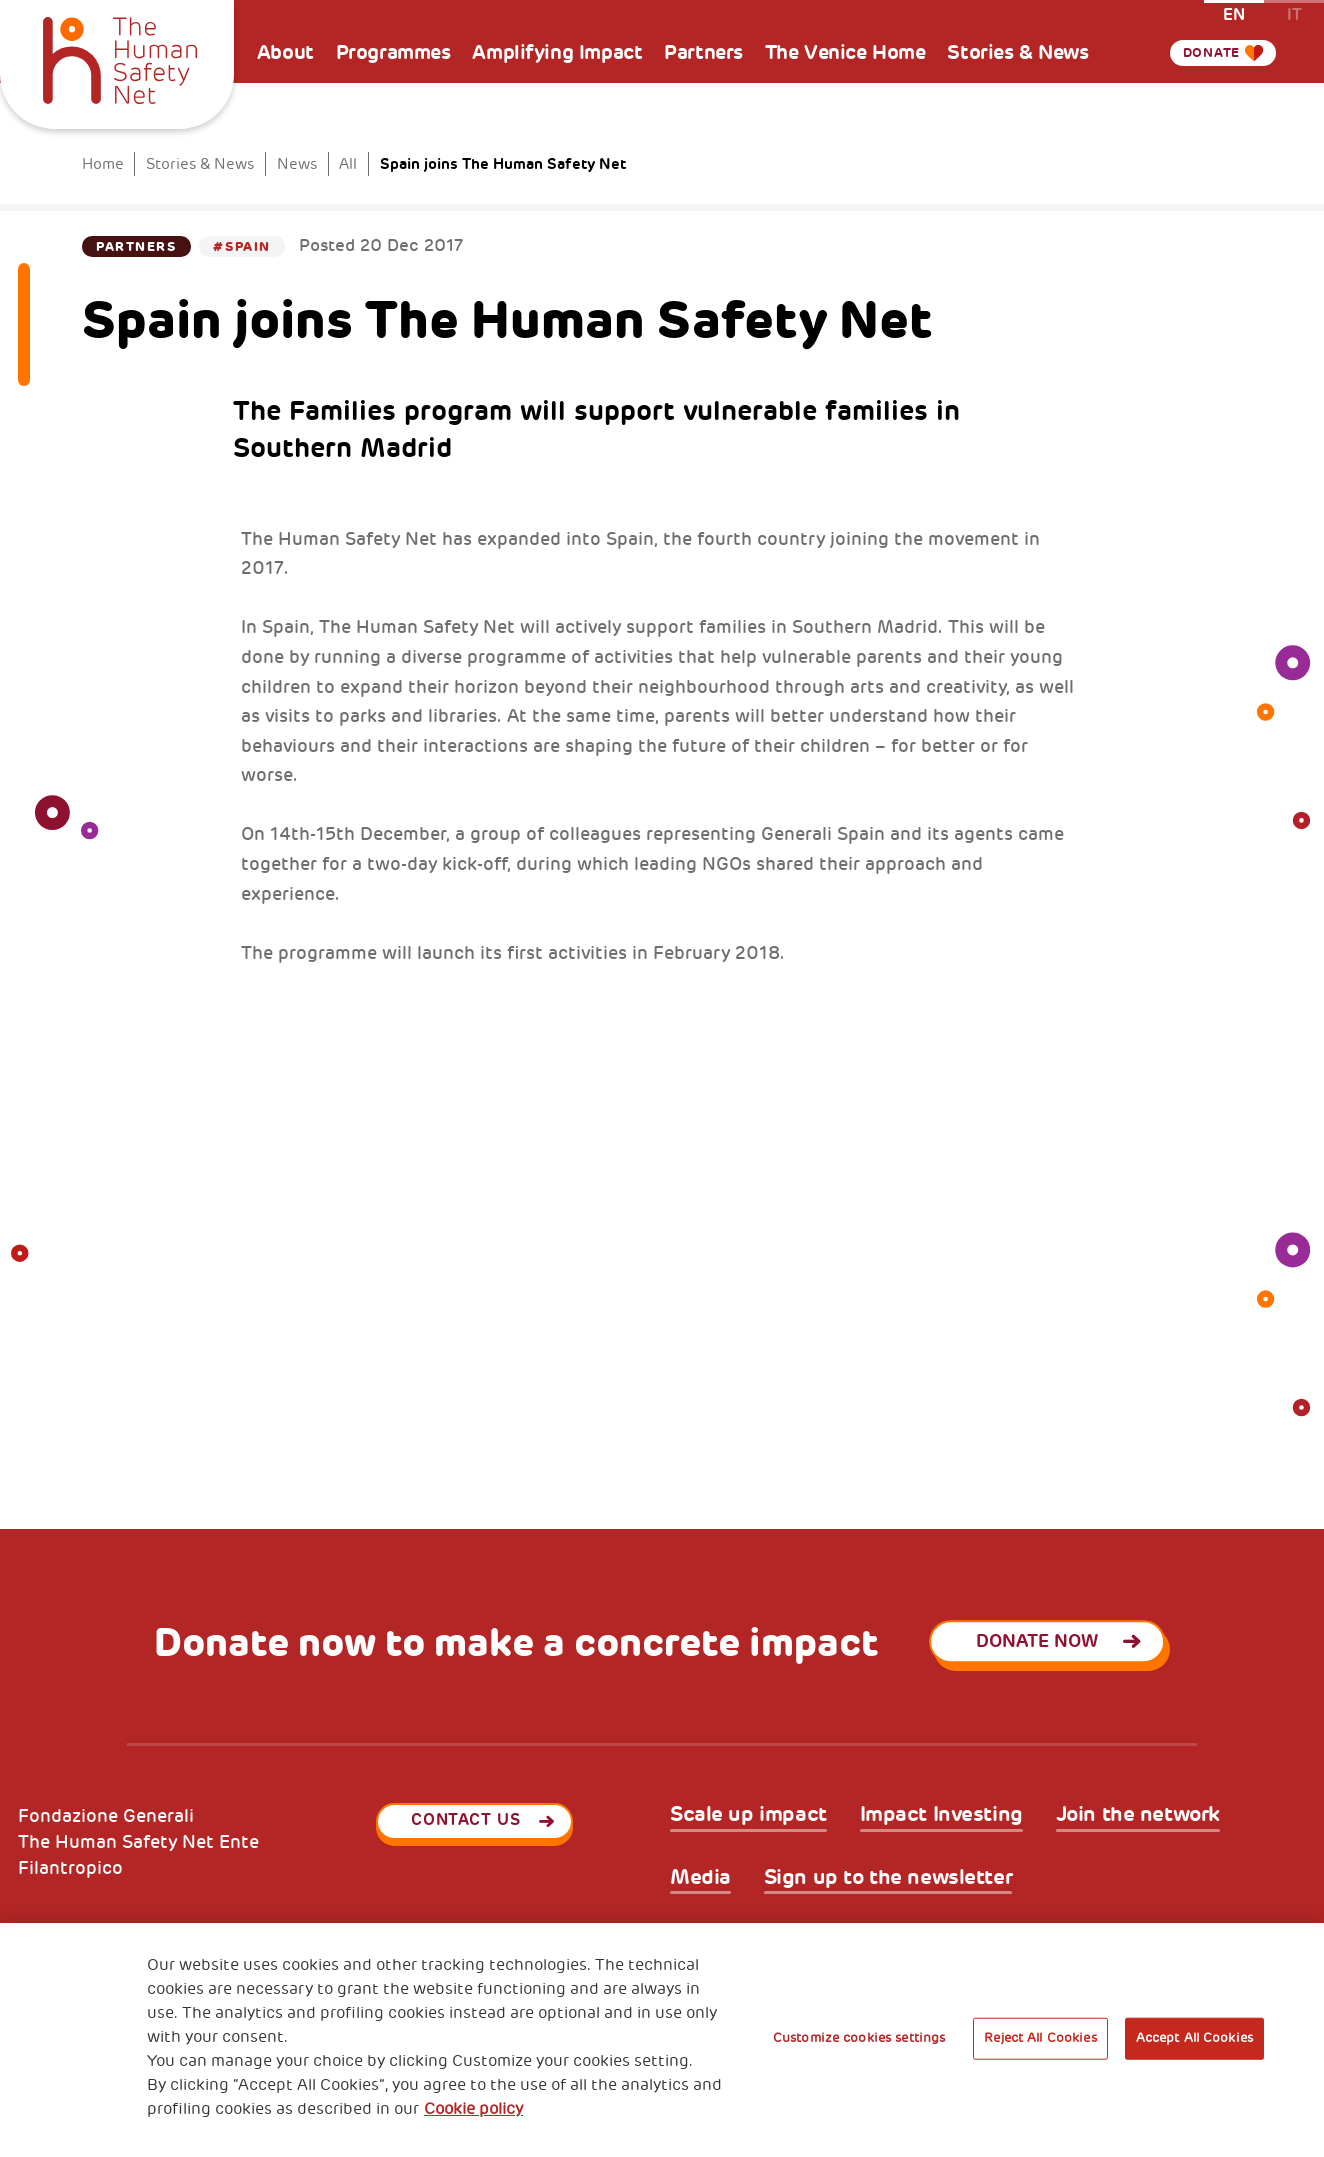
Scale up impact (748, 1815)
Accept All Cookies (1194, 2038)
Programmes (393, 52)
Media (700, 1878)
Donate (1204, 53)
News (297, 164)
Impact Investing (941, 1815)
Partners (703, 52)
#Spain (241, 246)
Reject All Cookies (1040, 2038)
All (348, 164)
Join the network (1138, 1815)
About (285, 52)
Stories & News (1017, 52)
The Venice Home (845, 52)
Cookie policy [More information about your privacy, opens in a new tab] (473, 2109)
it (1294, 13)
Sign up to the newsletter (888, 1878)
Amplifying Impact (557, 52)
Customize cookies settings (859, 2038)
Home (103, 164)
